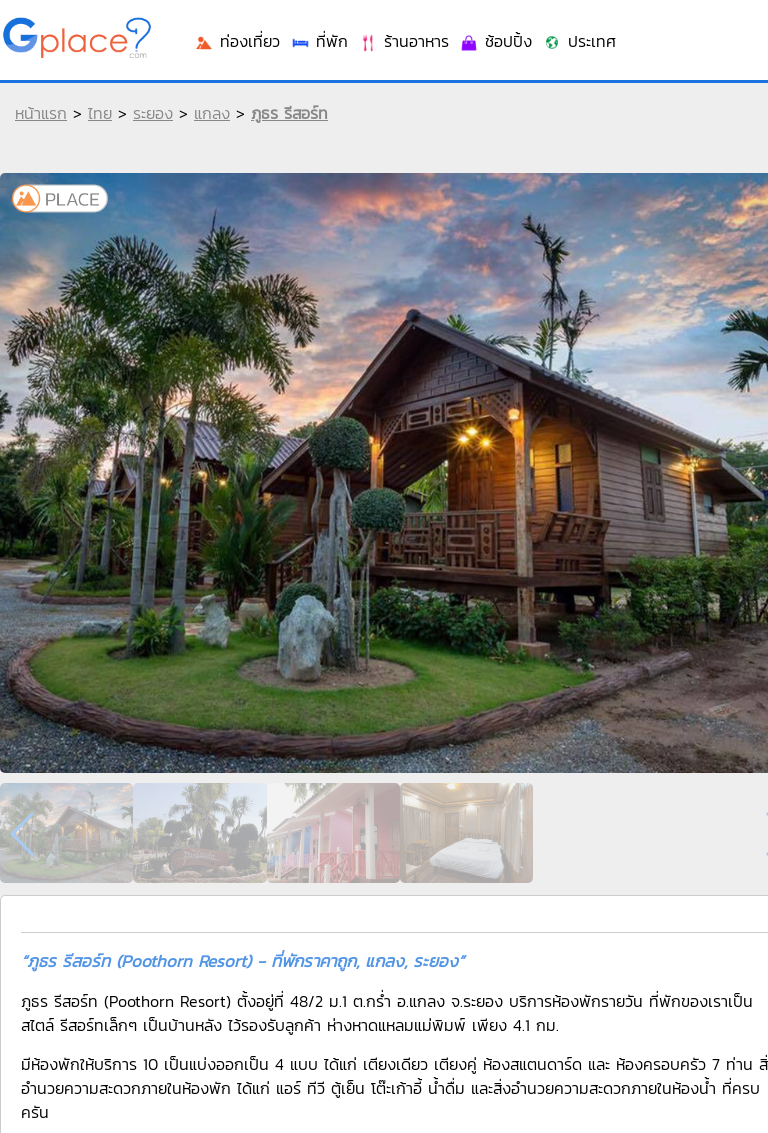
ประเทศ (579, 41)
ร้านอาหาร (403, 41)
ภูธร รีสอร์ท (289, 113)
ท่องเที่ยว (237, 41)
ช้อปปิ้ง (495, 41)
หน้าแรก (41, 113)
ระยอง (153, 113)
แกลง (212, 113)
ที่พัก (319, 41)
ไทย (100, 113)
